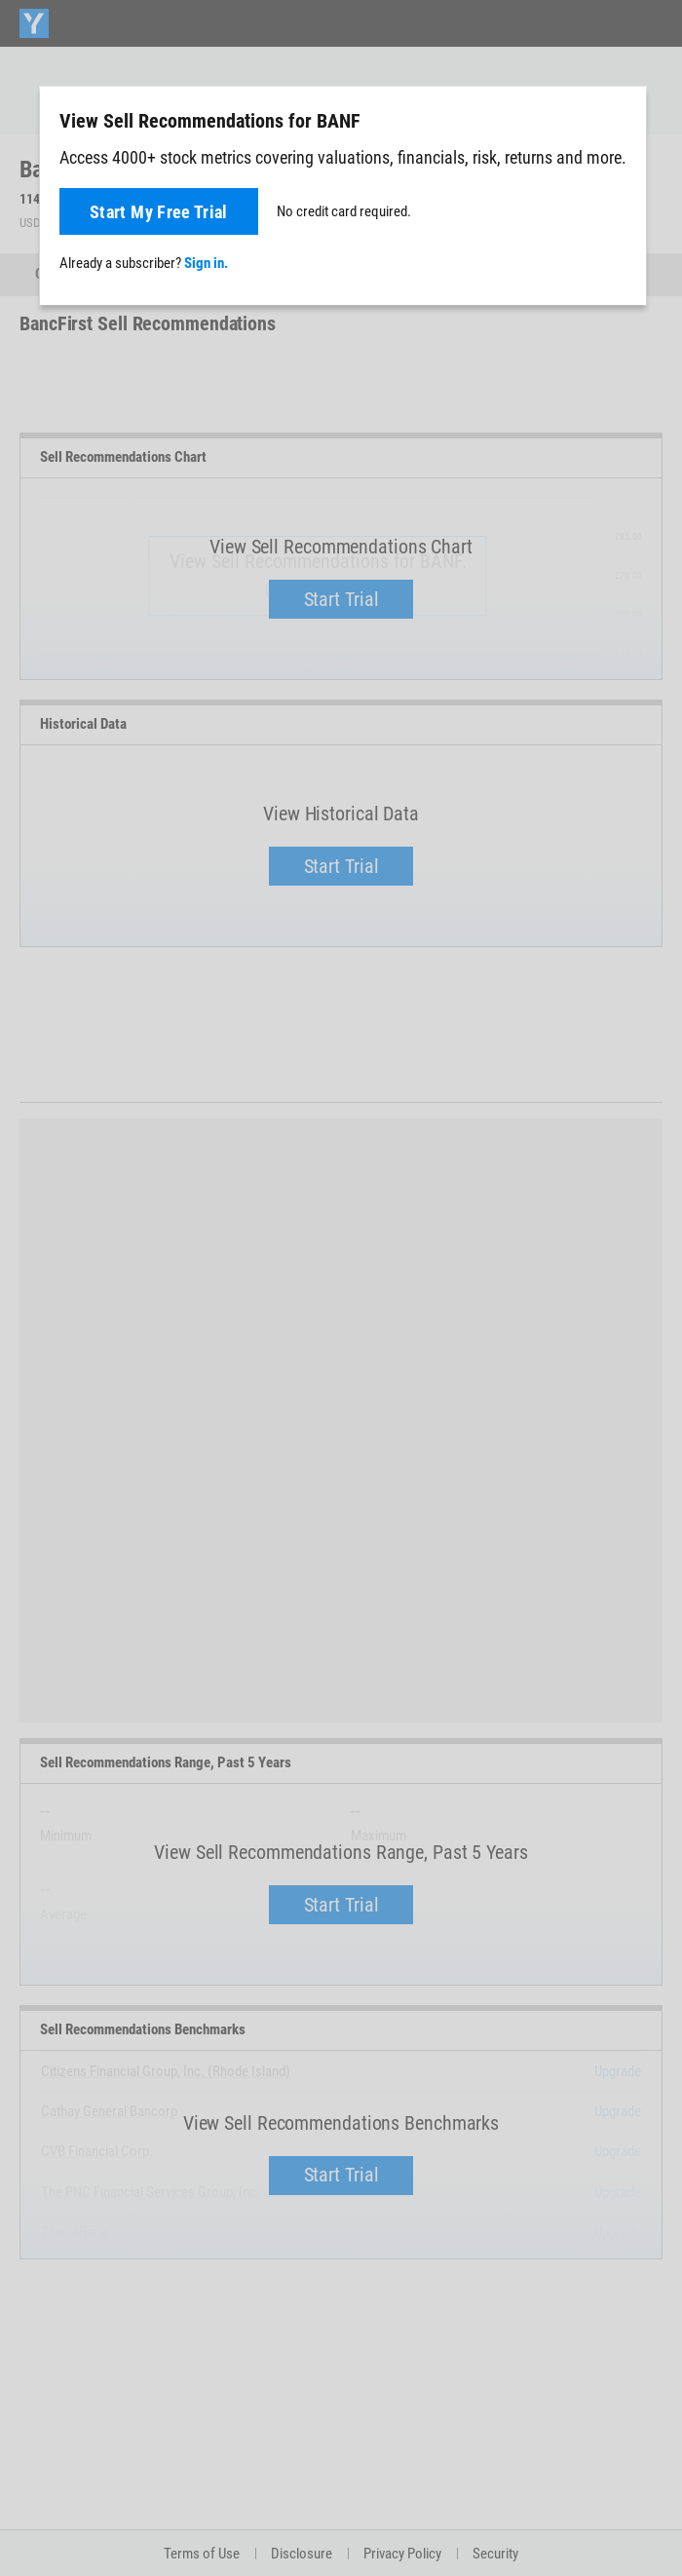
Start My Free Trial (159, 212)
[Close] (620, 119)
